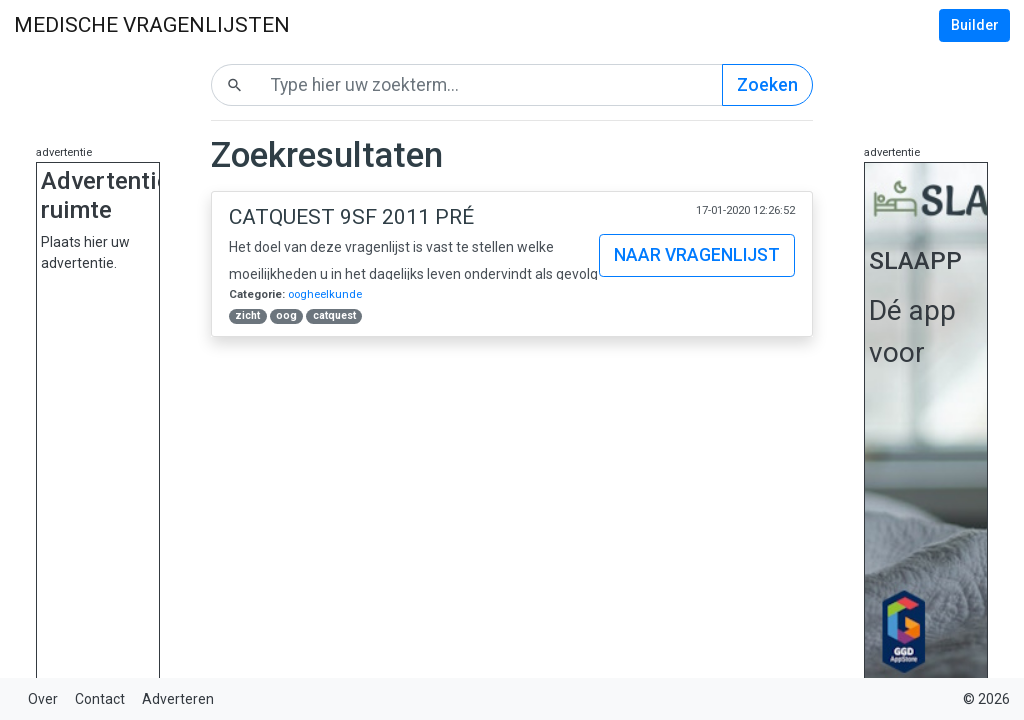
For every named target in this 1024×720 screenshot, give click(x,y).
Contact (100, 699)
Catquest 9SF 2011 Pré (351, 217)
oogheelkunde (325, 294)
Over (43, 699)
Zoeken (767, 85)
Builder (975, 25)
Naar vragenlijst (697, 255)
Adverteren (178, 699)
